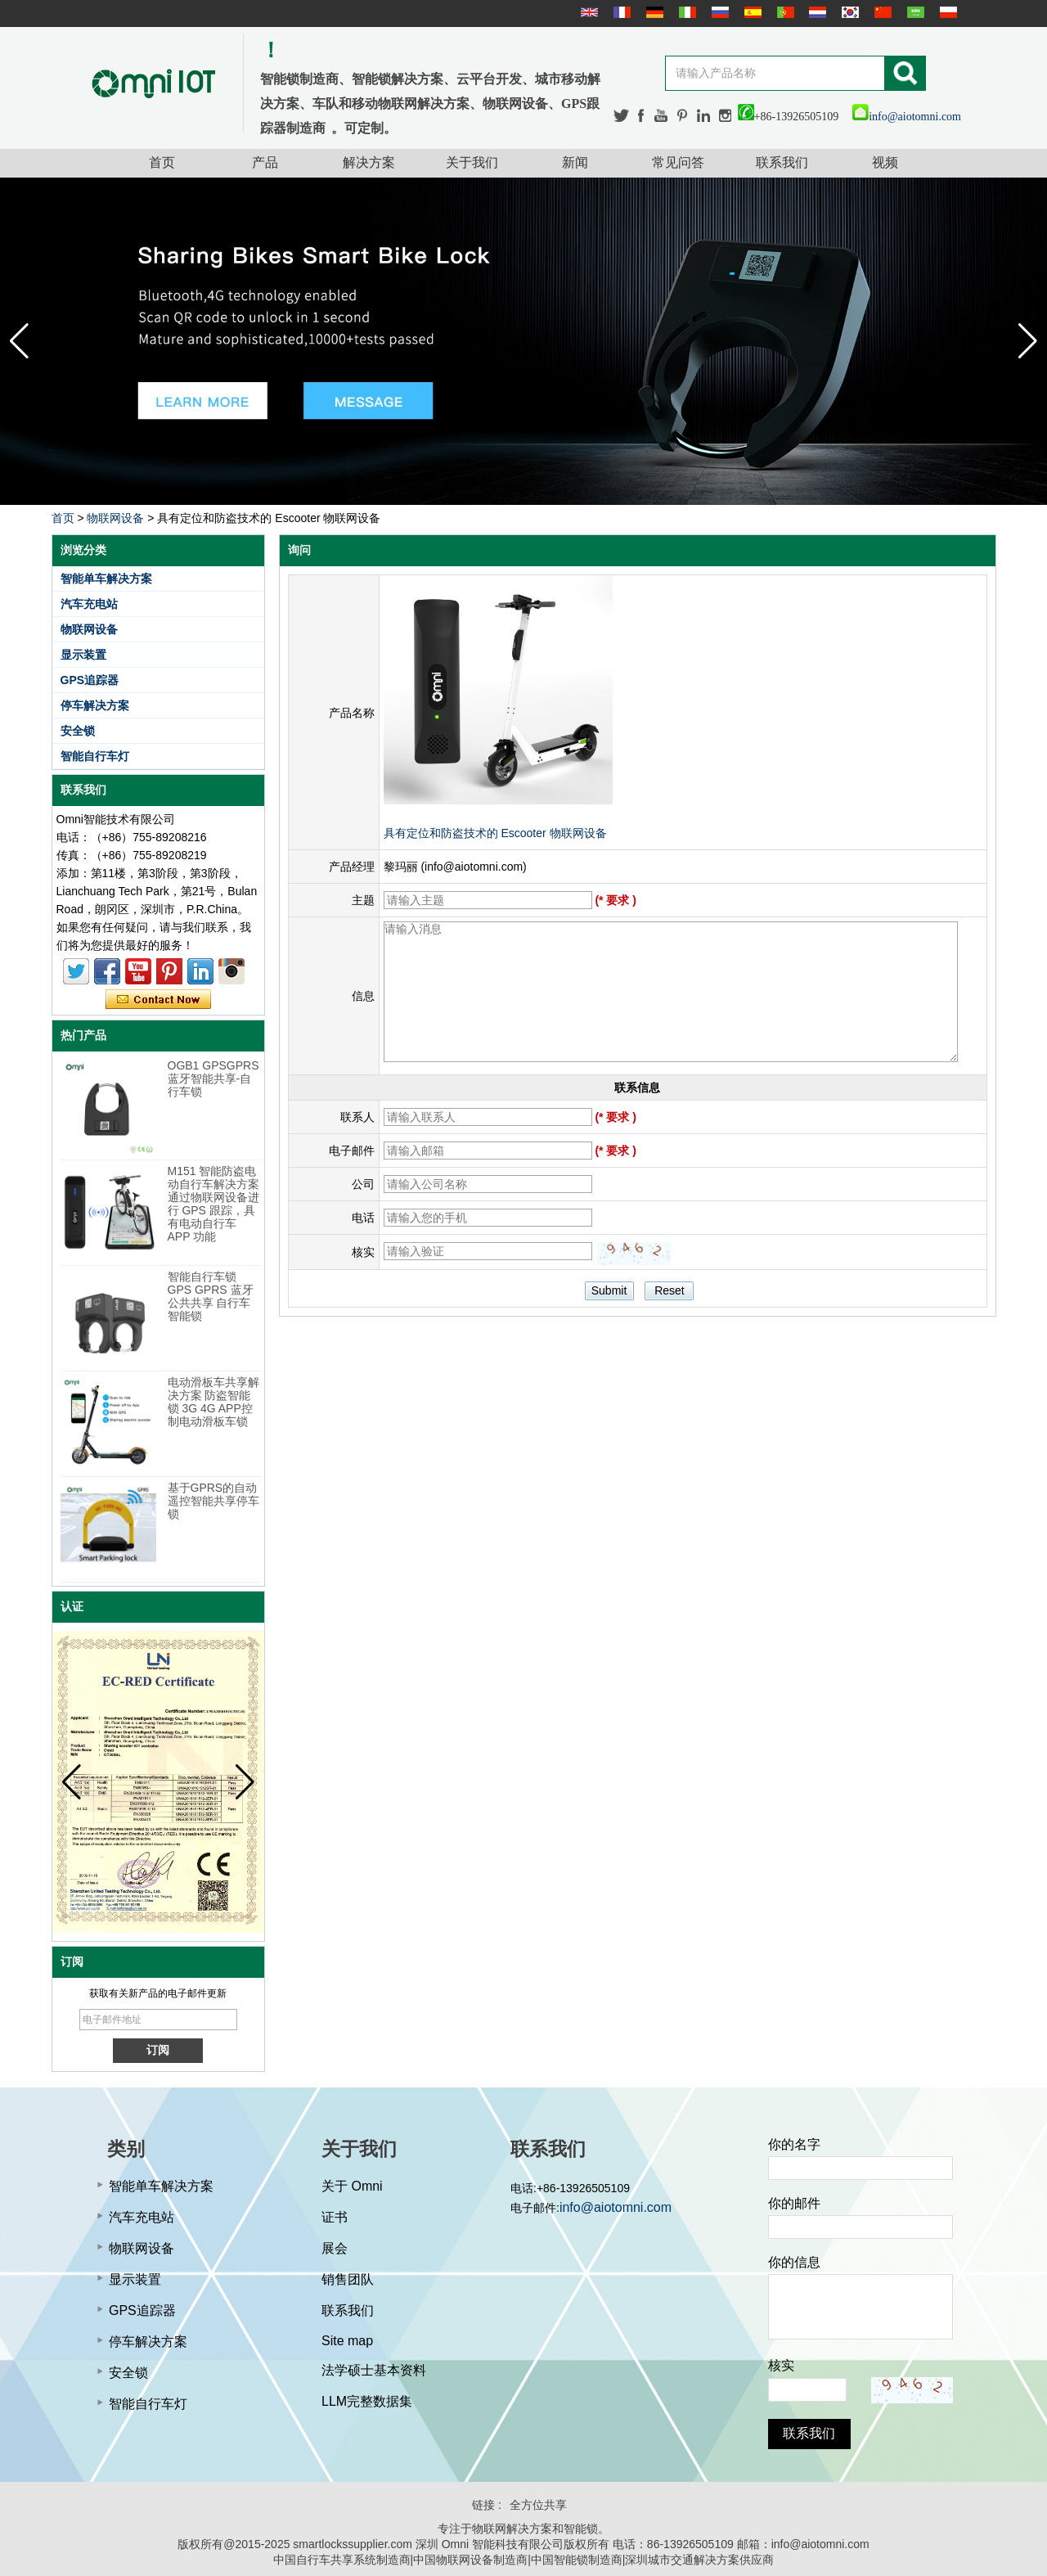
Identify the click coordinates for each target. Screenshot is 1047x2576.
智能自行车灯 (95, 756)
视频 (885, 162)
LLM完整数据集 (366, 2401)
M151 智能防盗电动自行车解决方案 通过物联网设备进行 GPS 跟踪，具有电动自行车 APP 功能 (213, 1203)
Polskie (946, 12)
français (620, 12)
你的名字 (794, 2144)
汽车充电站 (89, 603)
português (783, 12)
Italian (685, 12)
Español (751, 12)
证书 (334, 2217)
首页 (162, 162)
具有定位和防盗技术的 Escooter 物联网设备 (495, 833)
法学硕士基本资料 (373, 2370)
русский (718, 12)
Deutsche (652, 12)
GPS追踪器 (90, 680)
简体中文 (881, 12)
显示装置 (83, 654)
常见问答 (678, 162)
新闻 (575, 162)
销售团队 (347, 2279)
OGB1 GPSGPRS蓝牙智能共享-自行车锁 (213, 1078)
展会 (334, 2248)
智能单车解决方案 (106, 578)
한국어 (848, 12)
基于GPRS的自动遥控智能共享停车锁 (213, 1500)
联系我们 (782, 162)
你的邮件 (794, 2203)
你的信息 (794, 2262)
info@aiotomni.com (906, 116)
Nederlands (815, 12)
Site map (347, 2341)
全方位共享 (538, 2504)
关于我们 (472, 162)
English (587, 12)
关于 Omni (352, 2186)
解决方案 (369, 162)
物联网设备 (115, 518)
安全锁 (78, 730)
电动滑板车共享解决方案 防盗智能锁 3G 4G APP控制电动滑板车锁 (213, 1402)
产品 (265, 162)
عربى (913, 12)
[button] (1028, 341)
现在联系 (158, 1000)
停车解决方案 (95, 705)
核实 (781, 2365)
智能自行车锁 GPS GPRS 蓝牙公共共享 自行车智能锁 (211, 1296)
